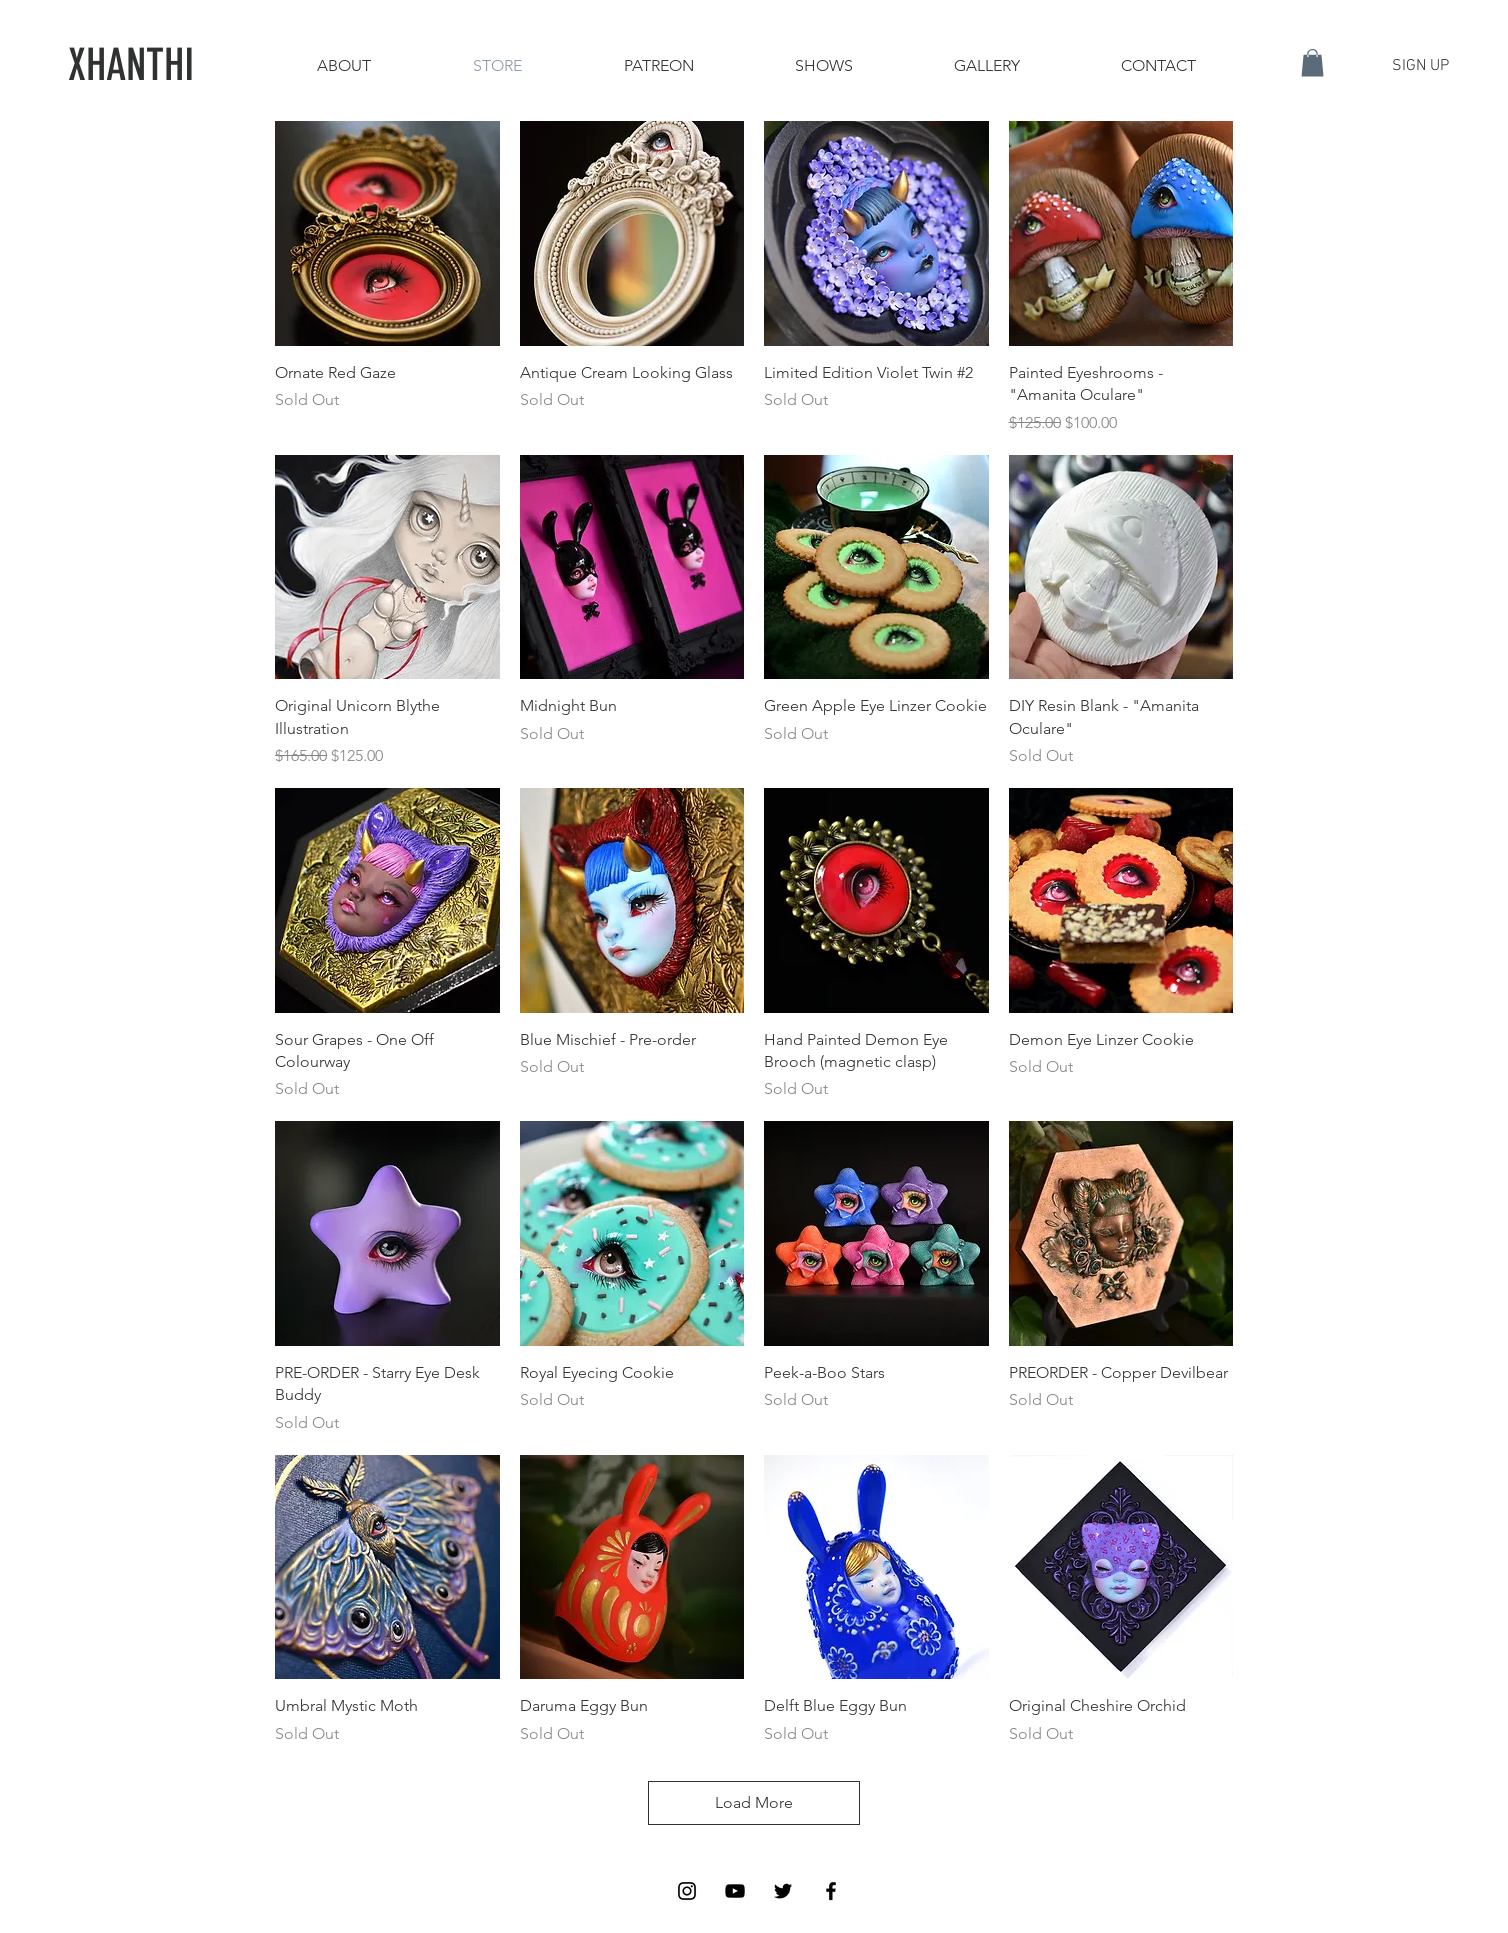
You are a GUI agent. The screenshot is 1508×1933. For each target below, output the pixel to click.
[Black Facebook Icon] (831, 1891)
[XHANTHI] (131, 66)
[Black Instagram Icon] (687, 1891)
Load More (754, 1802)
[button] (1312, 62)
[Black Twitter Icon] (783, 1891)
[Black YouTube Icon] (735, 1891)
